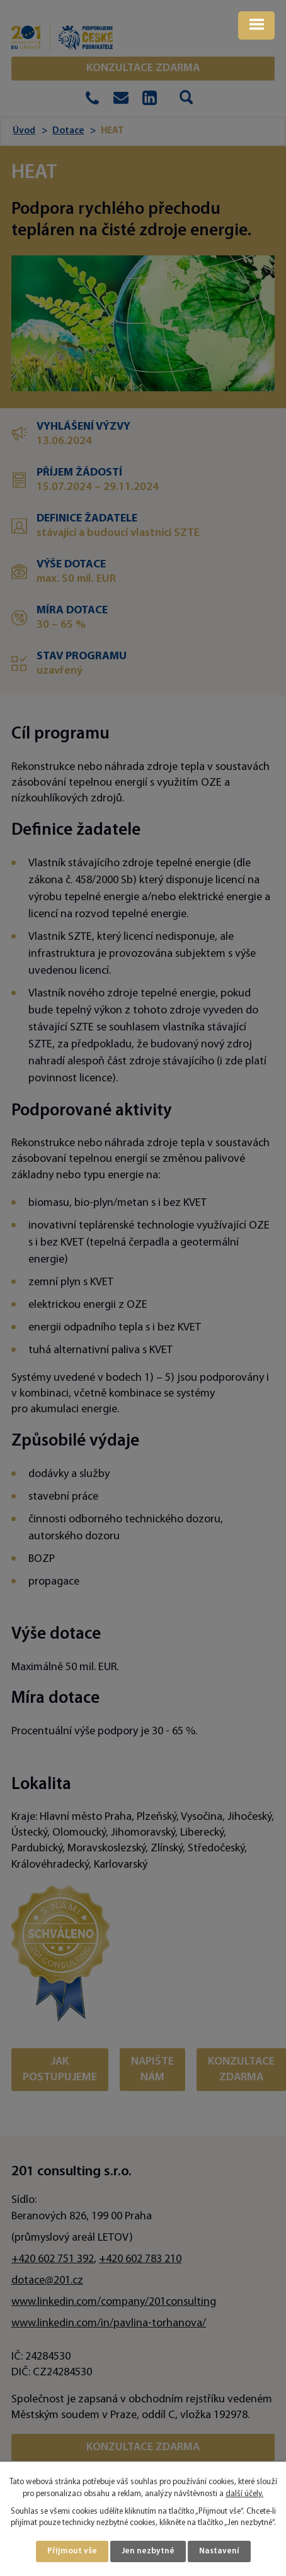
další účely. (244, 2494)
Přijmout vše (72, 2551)
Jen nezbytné (148, 2551)
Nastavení (219, 2551)
